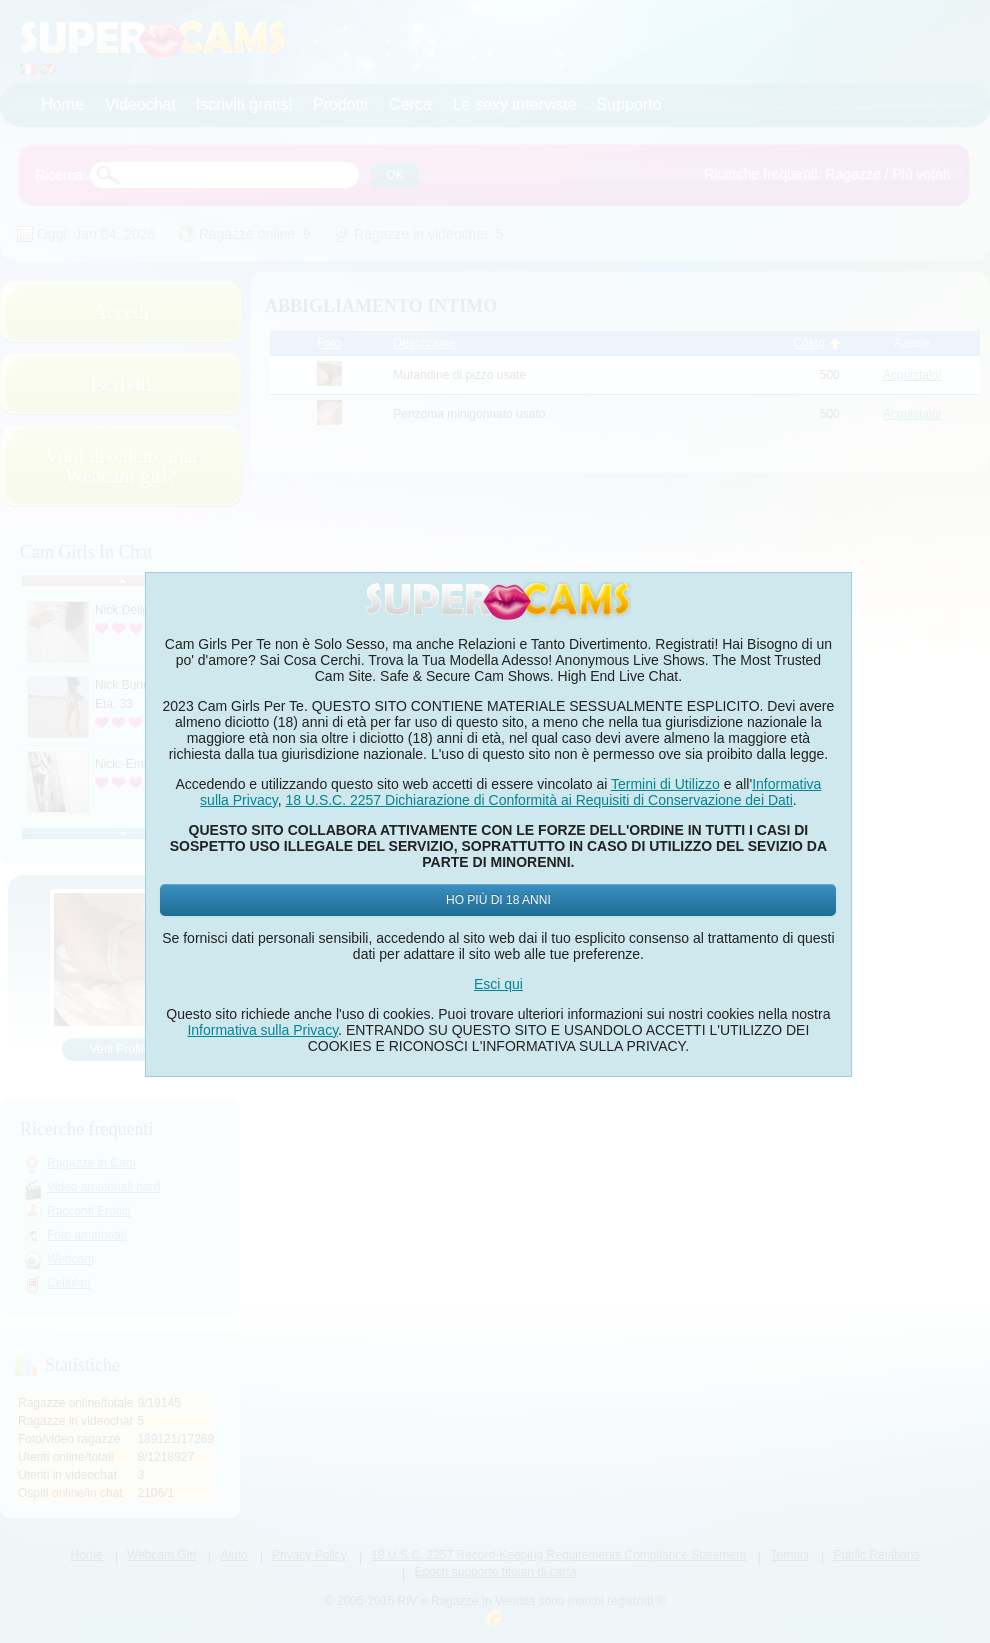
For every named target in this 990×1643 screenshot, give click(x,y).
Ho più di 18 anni (498, 900)
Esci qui (498, 984)
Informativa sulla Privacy (262, 1030)
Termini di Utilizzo (665, 784)
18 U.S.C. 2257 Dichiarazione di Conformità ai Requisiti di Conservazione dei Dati (538, 800)
